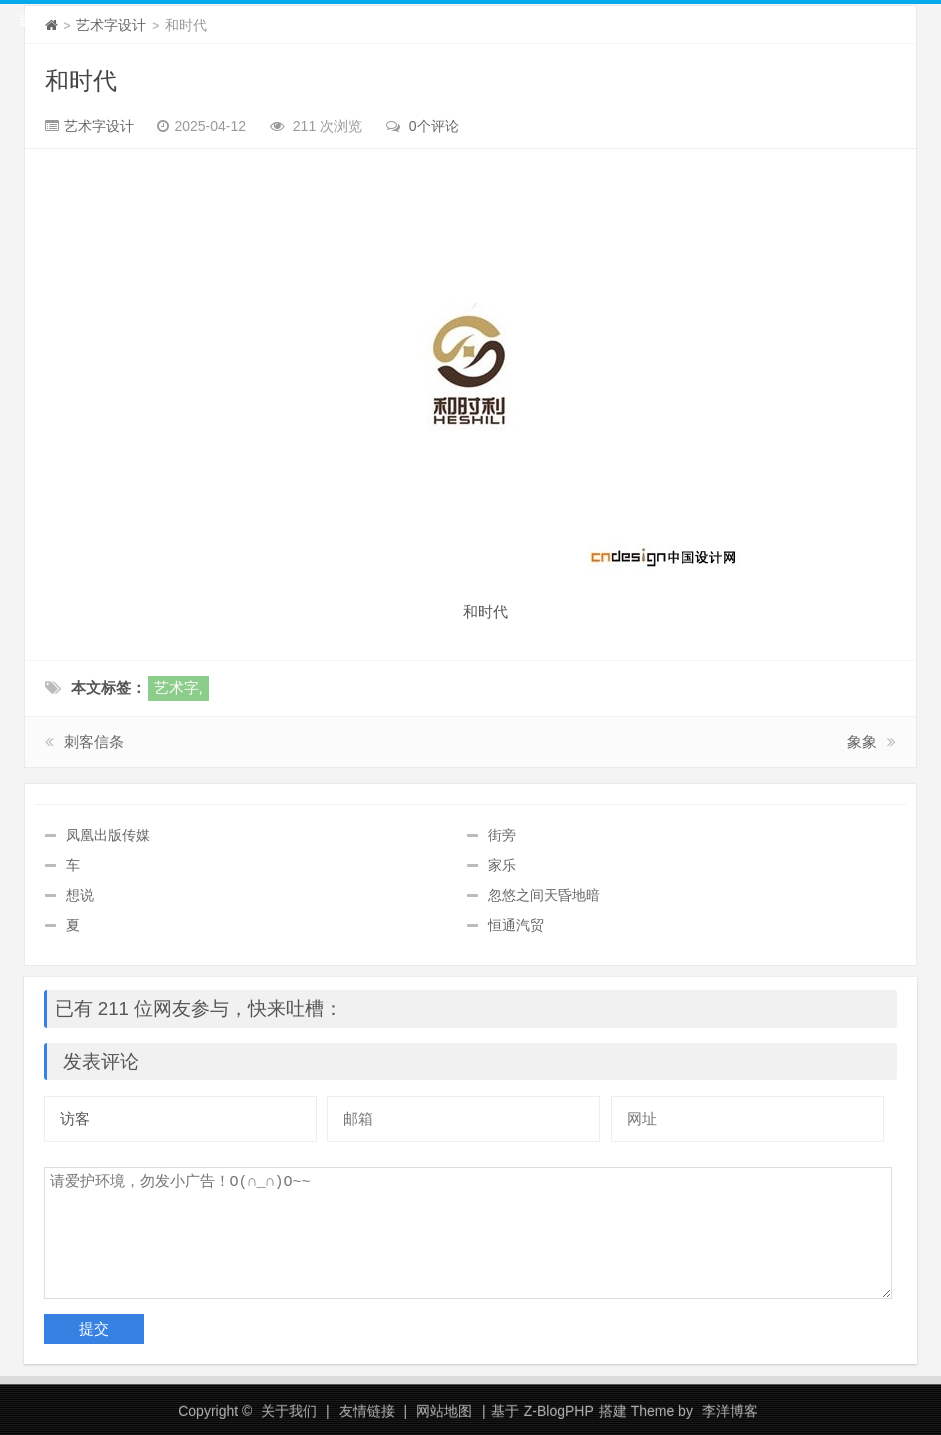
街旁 (502, 835)
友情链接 (367, 1411)
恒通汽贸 (516, 925)
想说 (80, 895)
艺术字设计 (111, 25)
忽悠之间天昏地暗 (544, 895)
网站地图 (444, 1411)
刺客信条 (94, 741)
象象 (862, 741)
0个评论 (434, 126)
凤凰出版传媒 (108, 835)
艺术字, (178, 687)
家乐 (502, 865)
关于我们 (289, 1411)
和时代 (81, 80)
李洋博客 (730, 1411)
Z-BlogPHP (559, 1411)
